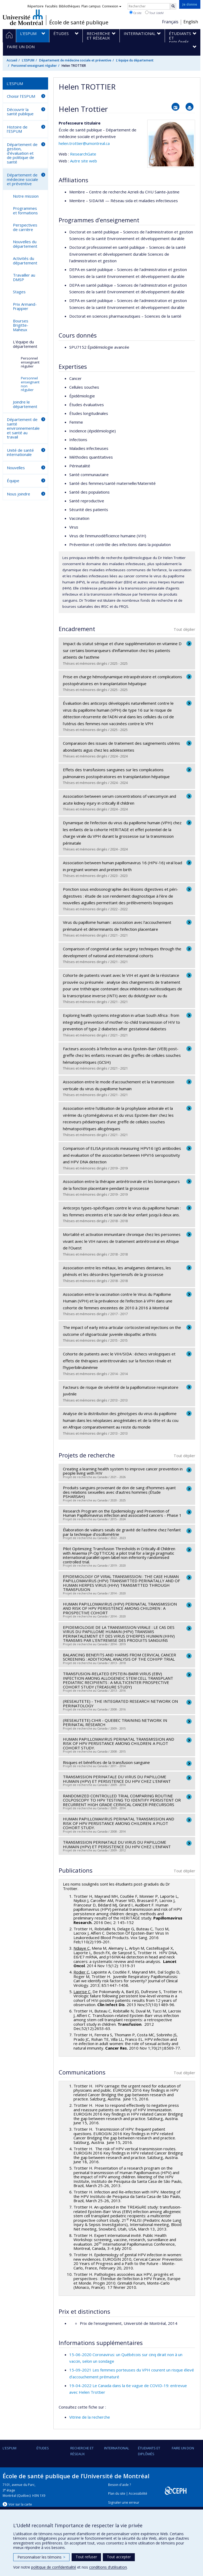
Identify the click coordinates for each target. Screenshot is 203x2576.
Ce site (135, 13)
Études (42, 2448)
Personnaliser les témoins (41, 2557)
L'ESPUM (28, 60)
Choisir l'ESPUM (21, 96)
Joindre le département (25, 404)
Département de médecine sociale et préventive (75, 60)
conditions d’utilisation (108, 2567)
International (116, 2448)
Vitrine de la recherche (89, 2417)
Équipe (13, 480)
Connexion (111, 6)
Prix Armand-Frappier (25, 306)
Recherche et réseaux (82, 2451)
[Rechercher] (173, 6)
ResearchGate (83, 154)
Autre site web (83, 160)
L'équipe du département (135, 60)
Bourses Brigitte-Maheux (20, 325)
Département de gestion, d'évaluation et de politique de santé (22, 153)
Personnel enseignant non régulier (30, 384)
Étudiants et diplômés (149, 2451)
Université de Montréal (23, 17)
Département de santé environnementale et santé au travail (23, 428)
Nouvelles (16, 467)
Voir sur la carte (20, 2504)
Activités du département (25, 260)
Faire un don (183, 2448)
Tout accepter (119, 2556)
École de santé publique (78, 22)
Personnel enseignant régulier (34, 65)
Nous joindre (18, 493)
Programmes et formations (25, 210)
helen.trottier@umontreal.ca (84, 143)
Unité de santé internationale (20, 452)
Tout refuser (86, 2556)
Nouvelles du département (25, 244)
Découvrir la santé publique (20, 112)
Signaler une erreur (123, 2502)
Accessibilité (138, 2493)
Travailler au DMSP (24, 277)
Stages (19, 291)
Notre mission (26, 196)
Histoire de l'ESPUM (17, 129)
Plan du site (116, 2493)
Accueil (12, 60)
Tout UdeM (154, 13)
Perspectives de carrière (25, 227)
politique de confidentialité (53, 2567)
